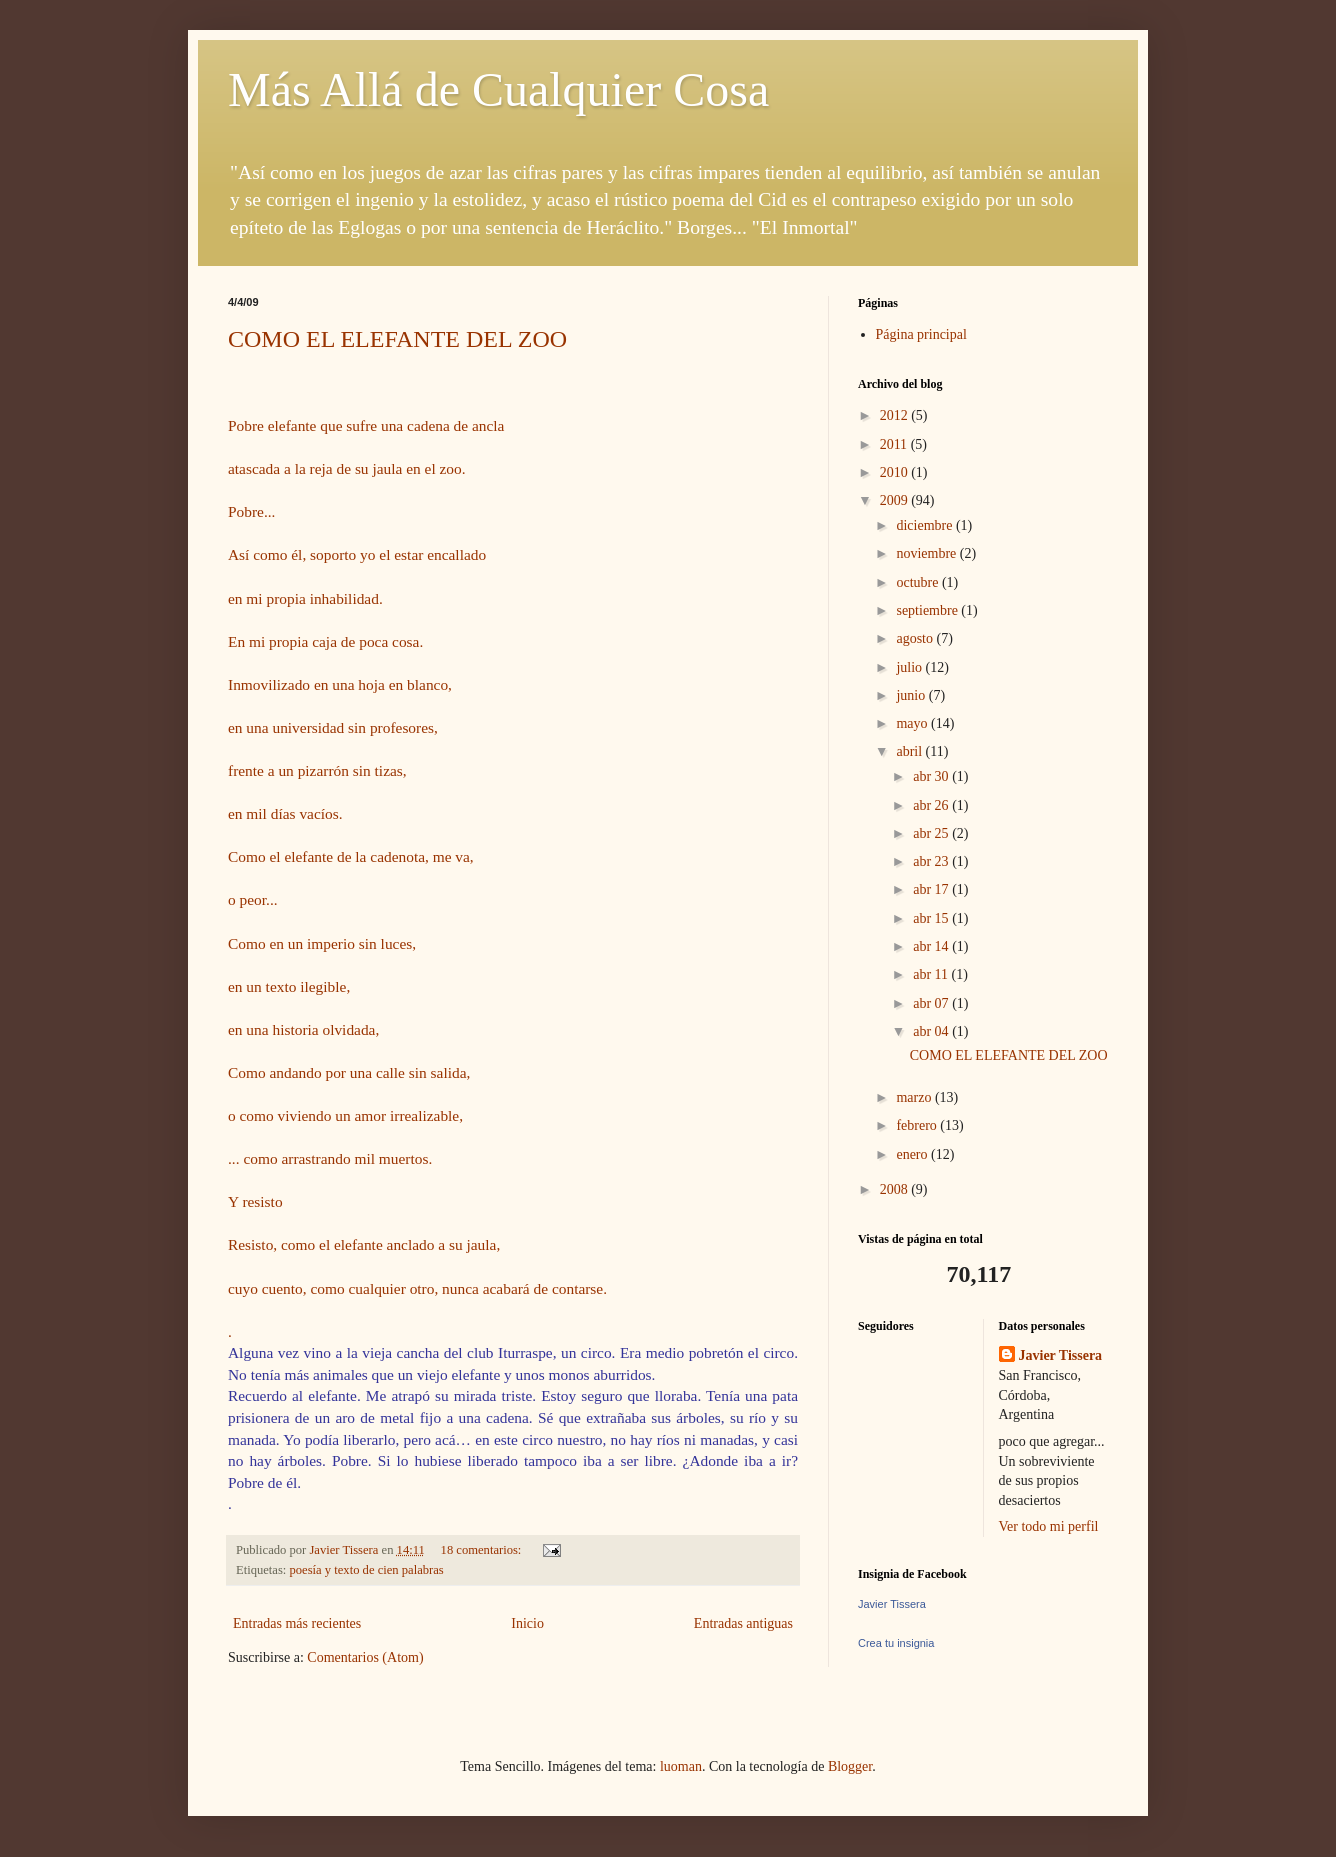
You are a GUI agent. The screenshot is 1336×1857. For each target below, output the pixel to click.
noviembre (927, 553)
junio (912, 695)
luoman (681, 1766)
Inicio (527, 1623)
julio (910, 667)
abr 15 (932, 918)
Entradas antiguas (743, 1623)
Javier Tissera (1061, 1355)
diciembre (925, 525)
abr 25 (932, 833)
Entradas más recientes (297, 1623)
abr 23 (932, 861)
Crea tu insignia (896, 1643)
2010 (896, 472)
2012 (896, 415)
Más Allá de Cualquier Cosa (498, 89)
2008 (896, 1189)
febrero (918, 1125)
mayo (913, 723)
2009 (896, 500)
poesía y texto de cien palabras (367, 1570)
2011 (895, 444)
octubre (918, 582)
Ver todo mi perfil (1049, 1526)
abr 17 (932, 889)
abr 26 (932, 805)
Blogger (850, 1766)
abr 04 (932, 1031)
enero (913, 1154)
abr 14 (932, 946)
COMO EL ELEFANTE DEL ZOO (397, 339)
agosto (916, 638)
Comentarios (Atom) (365, 1657)
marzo (915, 1097)
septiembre (928, 610)
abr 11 (932, 974)
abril (910, 751)
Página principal (921, 334)
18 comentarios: (483, 1550)
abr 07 (932, 1003)
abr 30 (932, 776)
